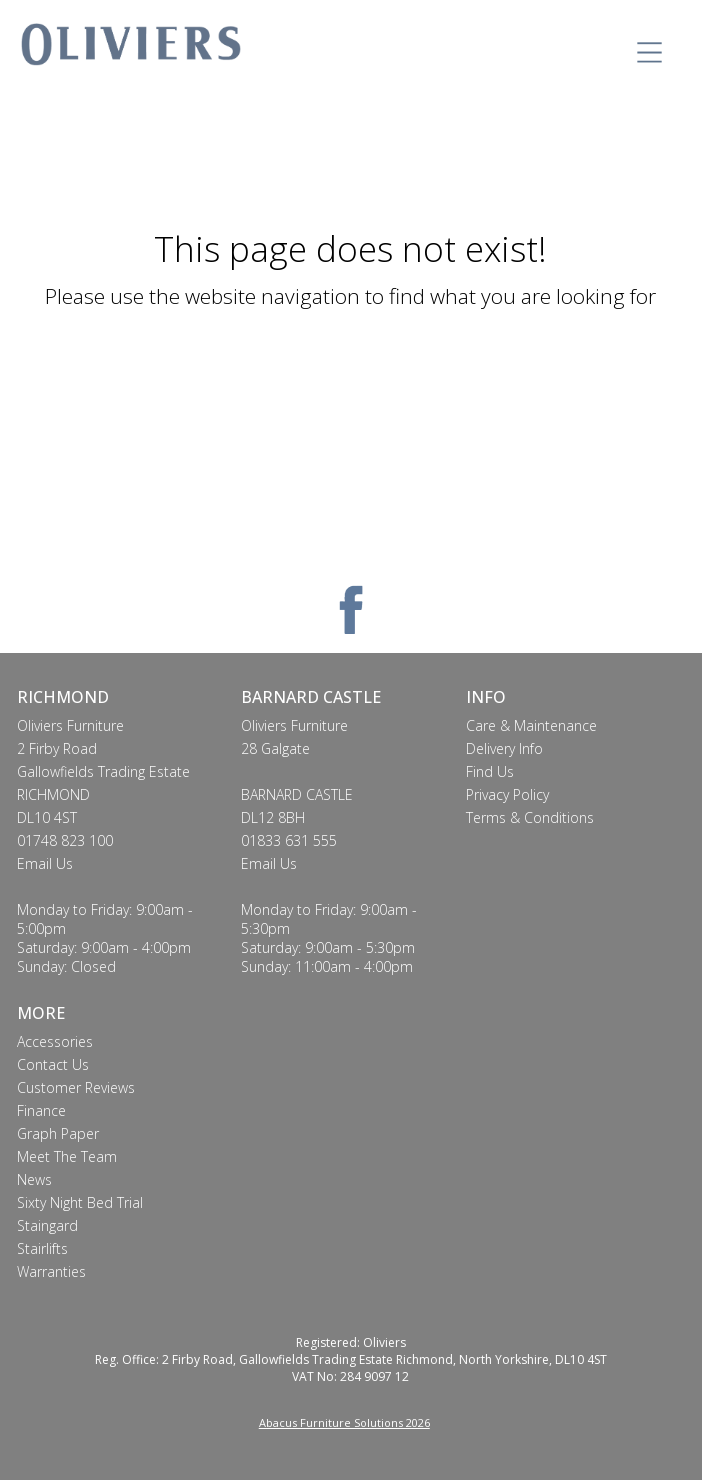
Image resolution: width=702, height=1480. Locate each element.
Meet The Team (67, 1156)
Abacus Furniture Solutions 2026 (344, 1422)
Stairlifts (42, 1248)
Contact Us (53, 1064)
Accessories (55, 1041)
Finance (41, 1110)
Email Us (45, 863)
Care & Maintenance (531, 725)
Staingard (47, 1225)
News (34, 1179)
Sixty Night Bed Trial (80, 1202)
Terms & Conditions (530, 817)
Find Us (490, 771)
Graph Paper (58, 1133)
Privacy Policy (507, 794)
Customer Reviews (76, 1087)
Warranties (51, 1271)
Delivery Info (504, 748)
